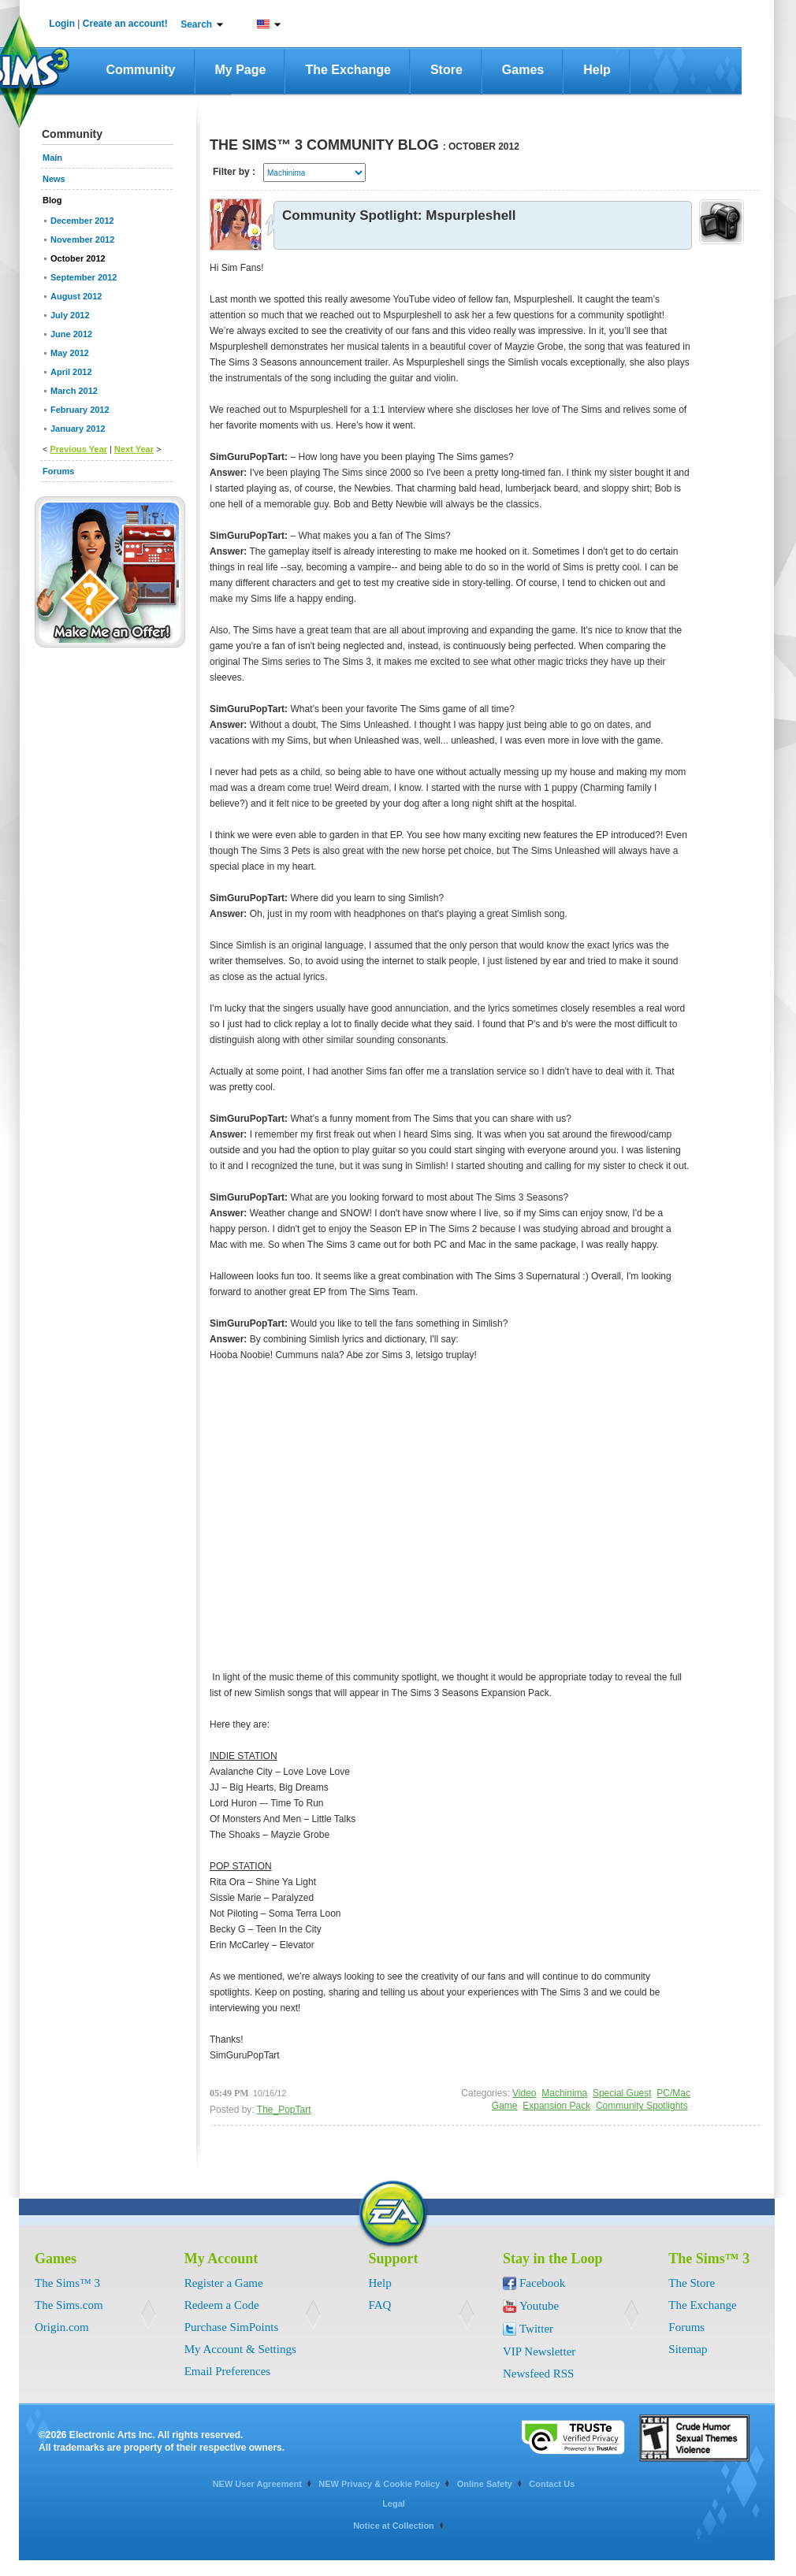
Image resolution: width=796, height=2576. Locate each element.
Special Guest (622, 2093)
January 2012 (78, 428)
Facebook (542, 2283)
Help (597, 69)
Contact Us (552, 2484)
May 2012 (69, 353)
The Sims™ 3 (67, 2283)
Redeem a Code (221, 2305)
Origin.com (62, 2327)
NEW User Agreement (257, 2484)
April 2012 (71, 372)
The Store (691, 2283)
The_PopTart (284, 2109)
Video (524, 2093)
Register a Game (223, 2283)
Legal (393, 2503)
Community (141, 69)
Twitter (536, 2328)
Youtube (539, 2305)
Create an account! (125, 23)
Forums (686, 2327)
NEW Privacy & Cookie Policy (379, 2484)
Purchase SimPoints (231, 2327)
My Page (240, 69)
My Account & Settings (240, 2349)
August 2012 (76, 296)
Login (62, 23)
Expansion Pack (556, 2105)
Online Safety (484, 2484)
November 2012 (82, 239)
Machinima (564, 2093)
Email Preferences (227, 2371)
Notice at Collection (393, 2525)
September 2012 (83, 277)
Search (196, 24)
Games (523, 69)
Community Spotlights (642, 2105)
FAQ (380, 2305)
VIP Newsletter (539, 2351)
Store (446, 69)
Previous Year (78, 449)
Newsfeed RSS (538, 2373)
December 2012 (82, 220)
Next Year (134, 449)
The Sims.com (69, 2305)
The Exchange (347, 69)
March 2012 (74, 390)
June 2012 (71, 334)
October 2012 (78, 258)
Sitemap (687, 2349)
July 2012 (70, 315)
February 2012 (80, 409)
